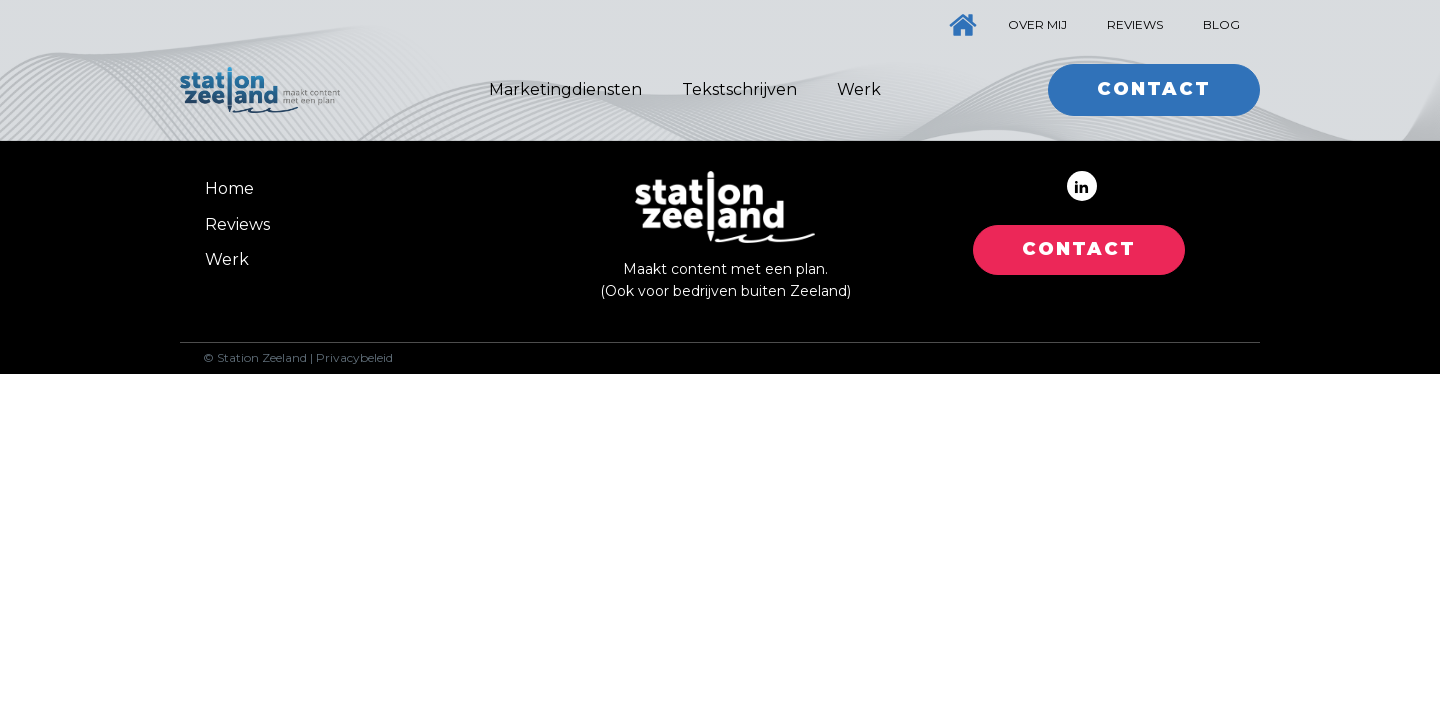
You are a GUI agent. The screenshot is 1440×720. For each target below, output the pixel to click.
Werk (859, 89)
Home (229, 188)
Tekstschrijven (739, 89)
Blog (1221, 24)
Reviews (1135, 24)
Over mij (1037, 24)
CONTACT (1079, 249)
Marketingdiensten (565, 89)
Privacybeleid (354, 358)
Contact (1154, 89)
